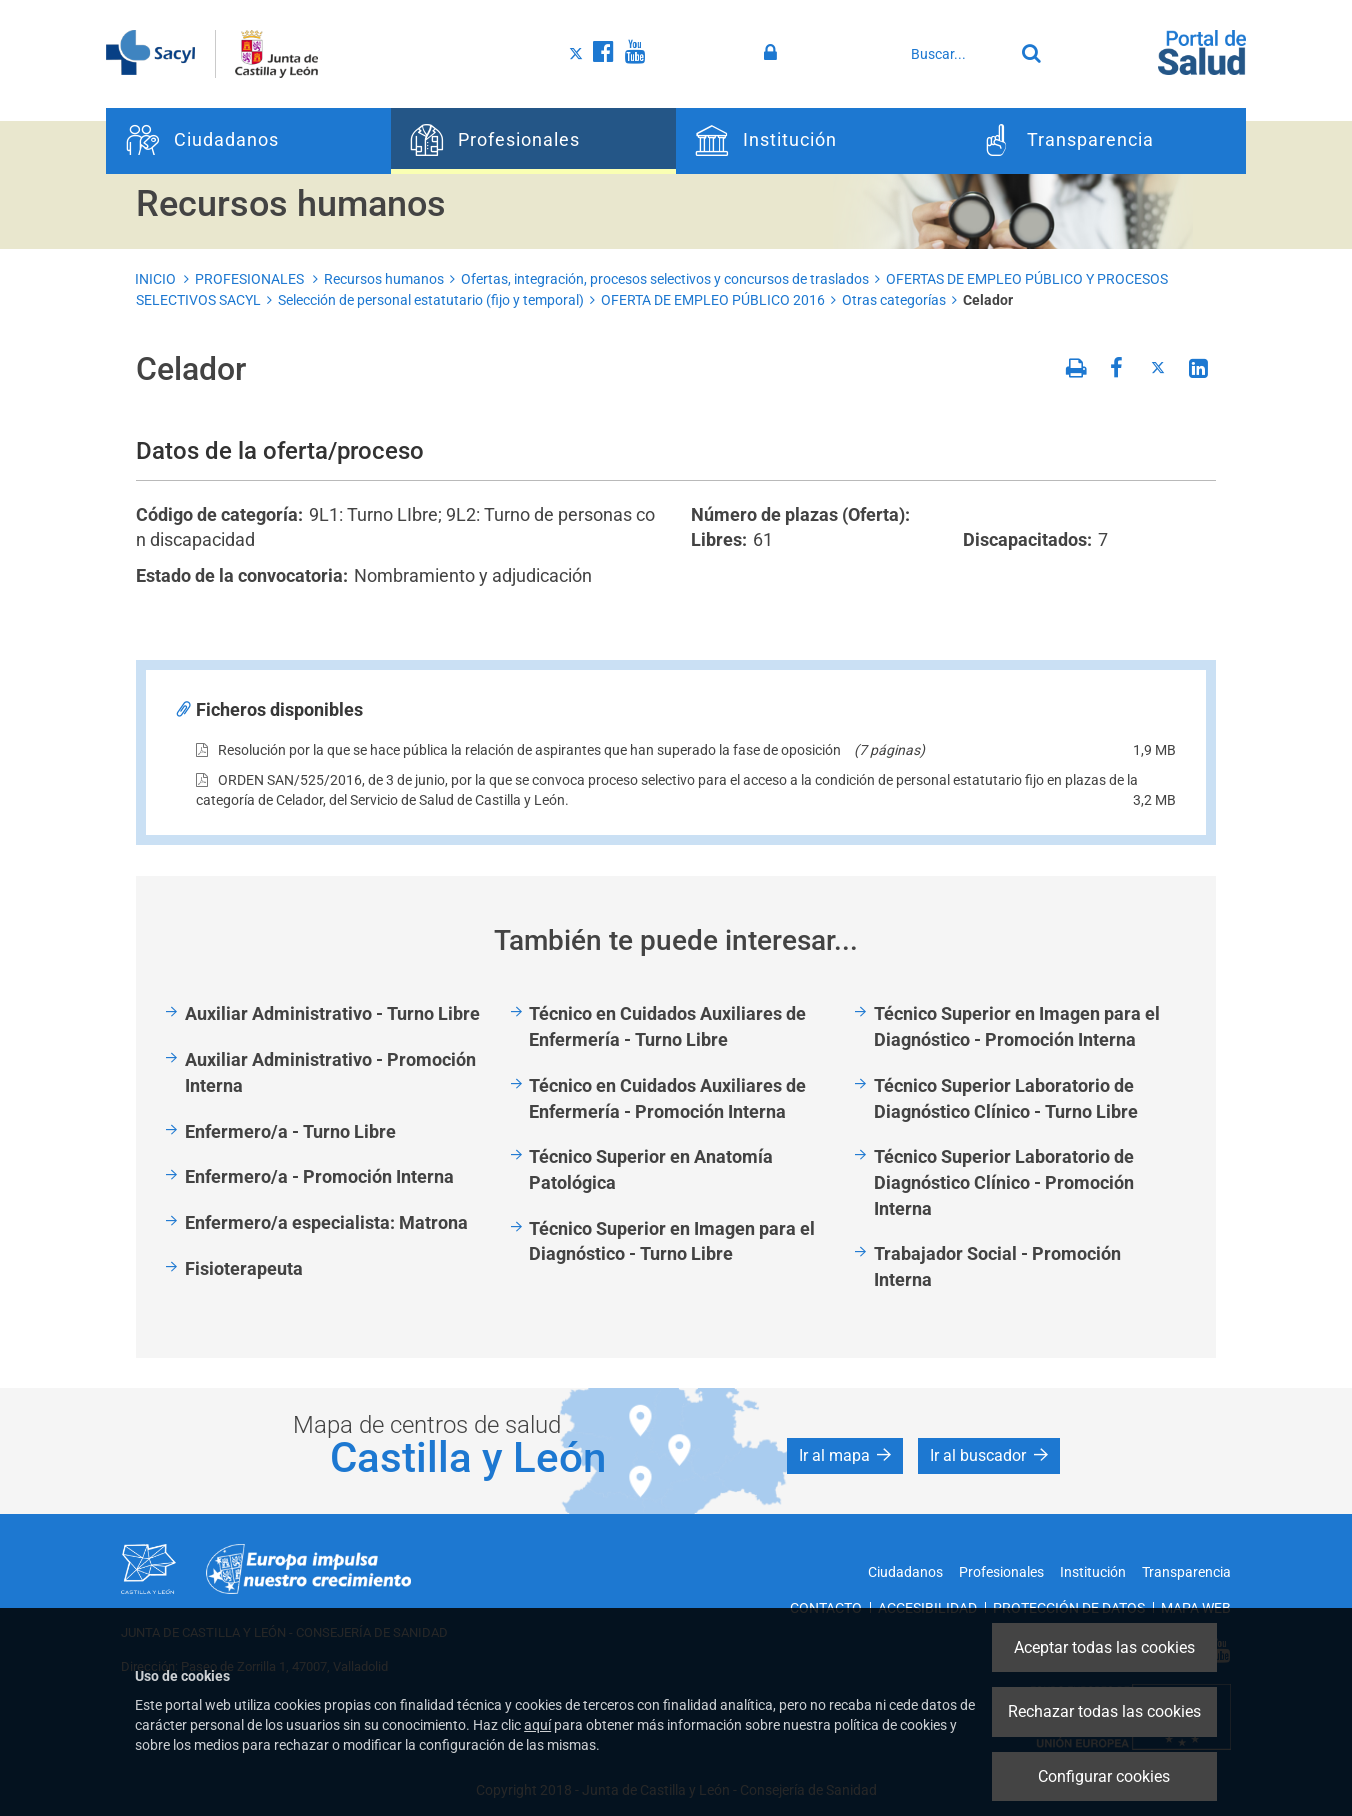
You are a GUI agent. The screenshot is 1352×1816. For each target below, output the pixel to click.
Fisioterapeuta (244, 1268)
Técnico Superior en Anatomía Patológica (651, 1169)
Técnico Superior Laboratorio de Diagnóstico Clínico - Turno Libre (1006, 1098)
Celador (988, 300)
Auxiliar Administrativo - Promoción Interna (330, 1072)
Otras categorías (894, 300)
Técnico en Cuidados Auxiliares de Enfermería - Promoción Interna (667, 1098)
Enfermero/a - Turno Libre (290, 1131)
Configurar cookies (1104, 1776)
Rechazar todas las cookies (1104, 1711)
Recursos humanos (384, 279)
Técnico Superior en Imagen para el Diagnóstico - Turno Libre (672, 1241)
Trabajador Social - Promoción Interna (997, 1266)
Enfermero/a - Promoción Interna (319, 1176)
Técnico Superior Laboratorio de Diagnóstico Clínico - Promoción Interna (1004, 1182)
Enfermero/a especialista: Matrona (326, 1222)
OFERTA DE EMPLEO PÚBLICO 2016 (713, 300)
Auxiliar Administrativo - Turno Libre (332, 1013)
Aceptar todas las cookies (1104, 1647)
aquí (537, 1725)
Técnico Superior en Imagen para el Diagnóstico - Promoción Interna (1017, 1026)
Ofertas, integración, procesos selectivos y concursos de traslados (665, 279)
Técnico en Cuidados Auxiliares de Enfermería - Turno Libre (667, 1026)
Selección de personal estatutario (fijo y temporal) (431, 300)
